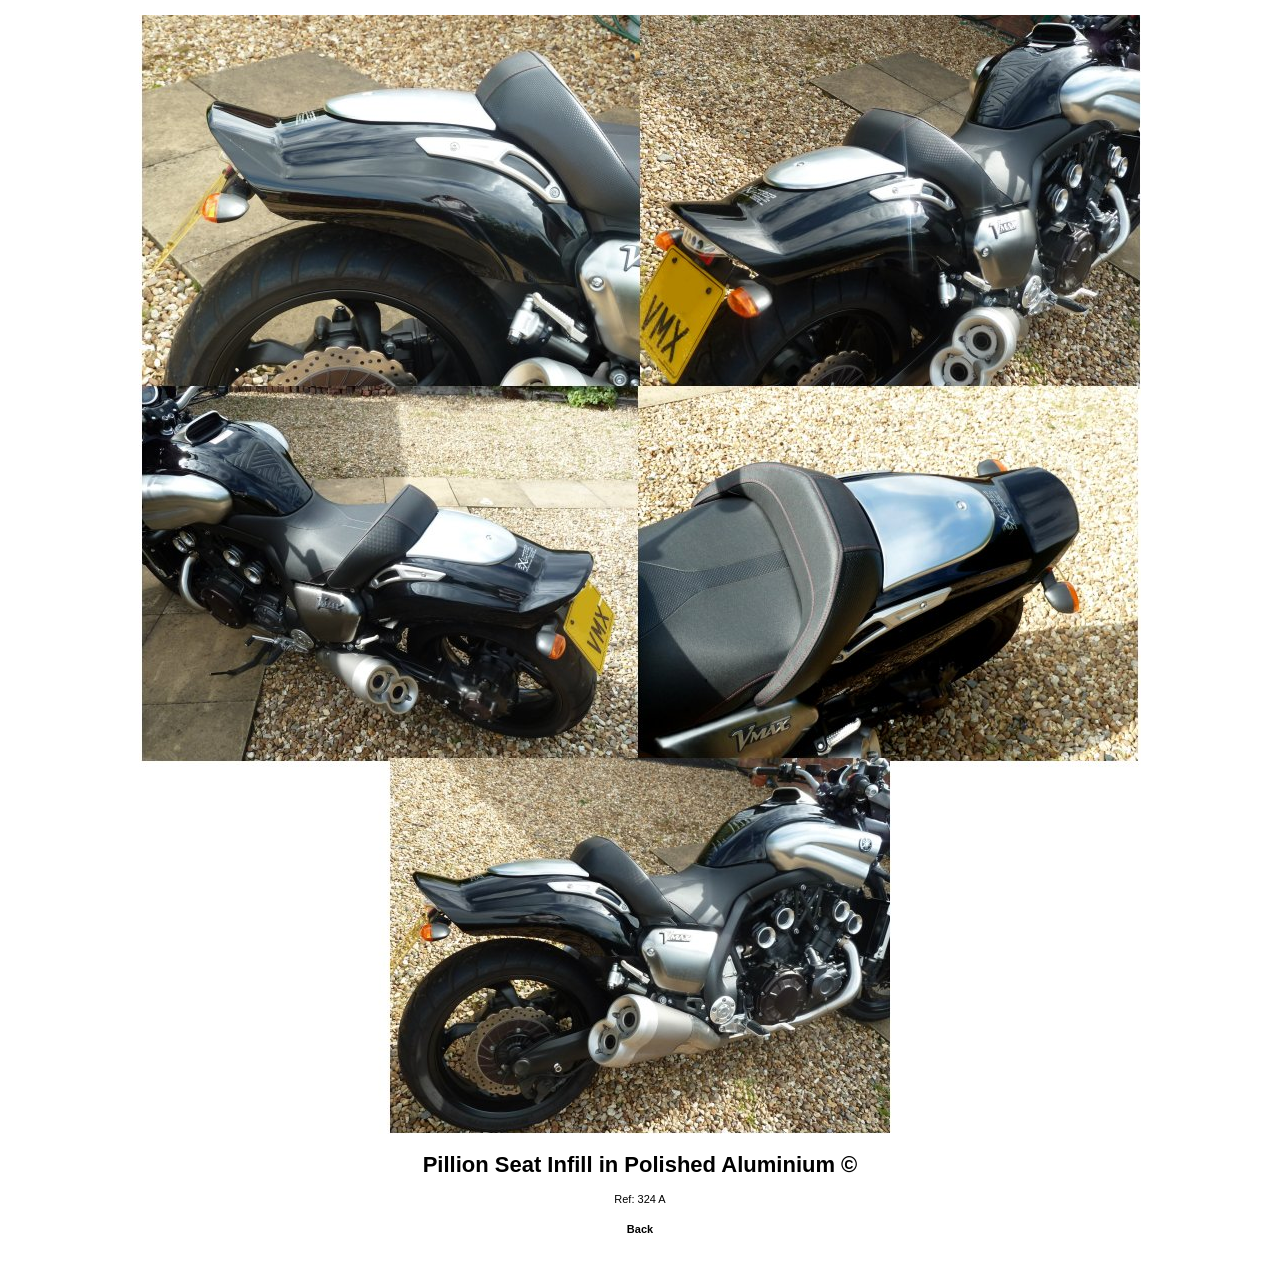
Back (640, 1229)
